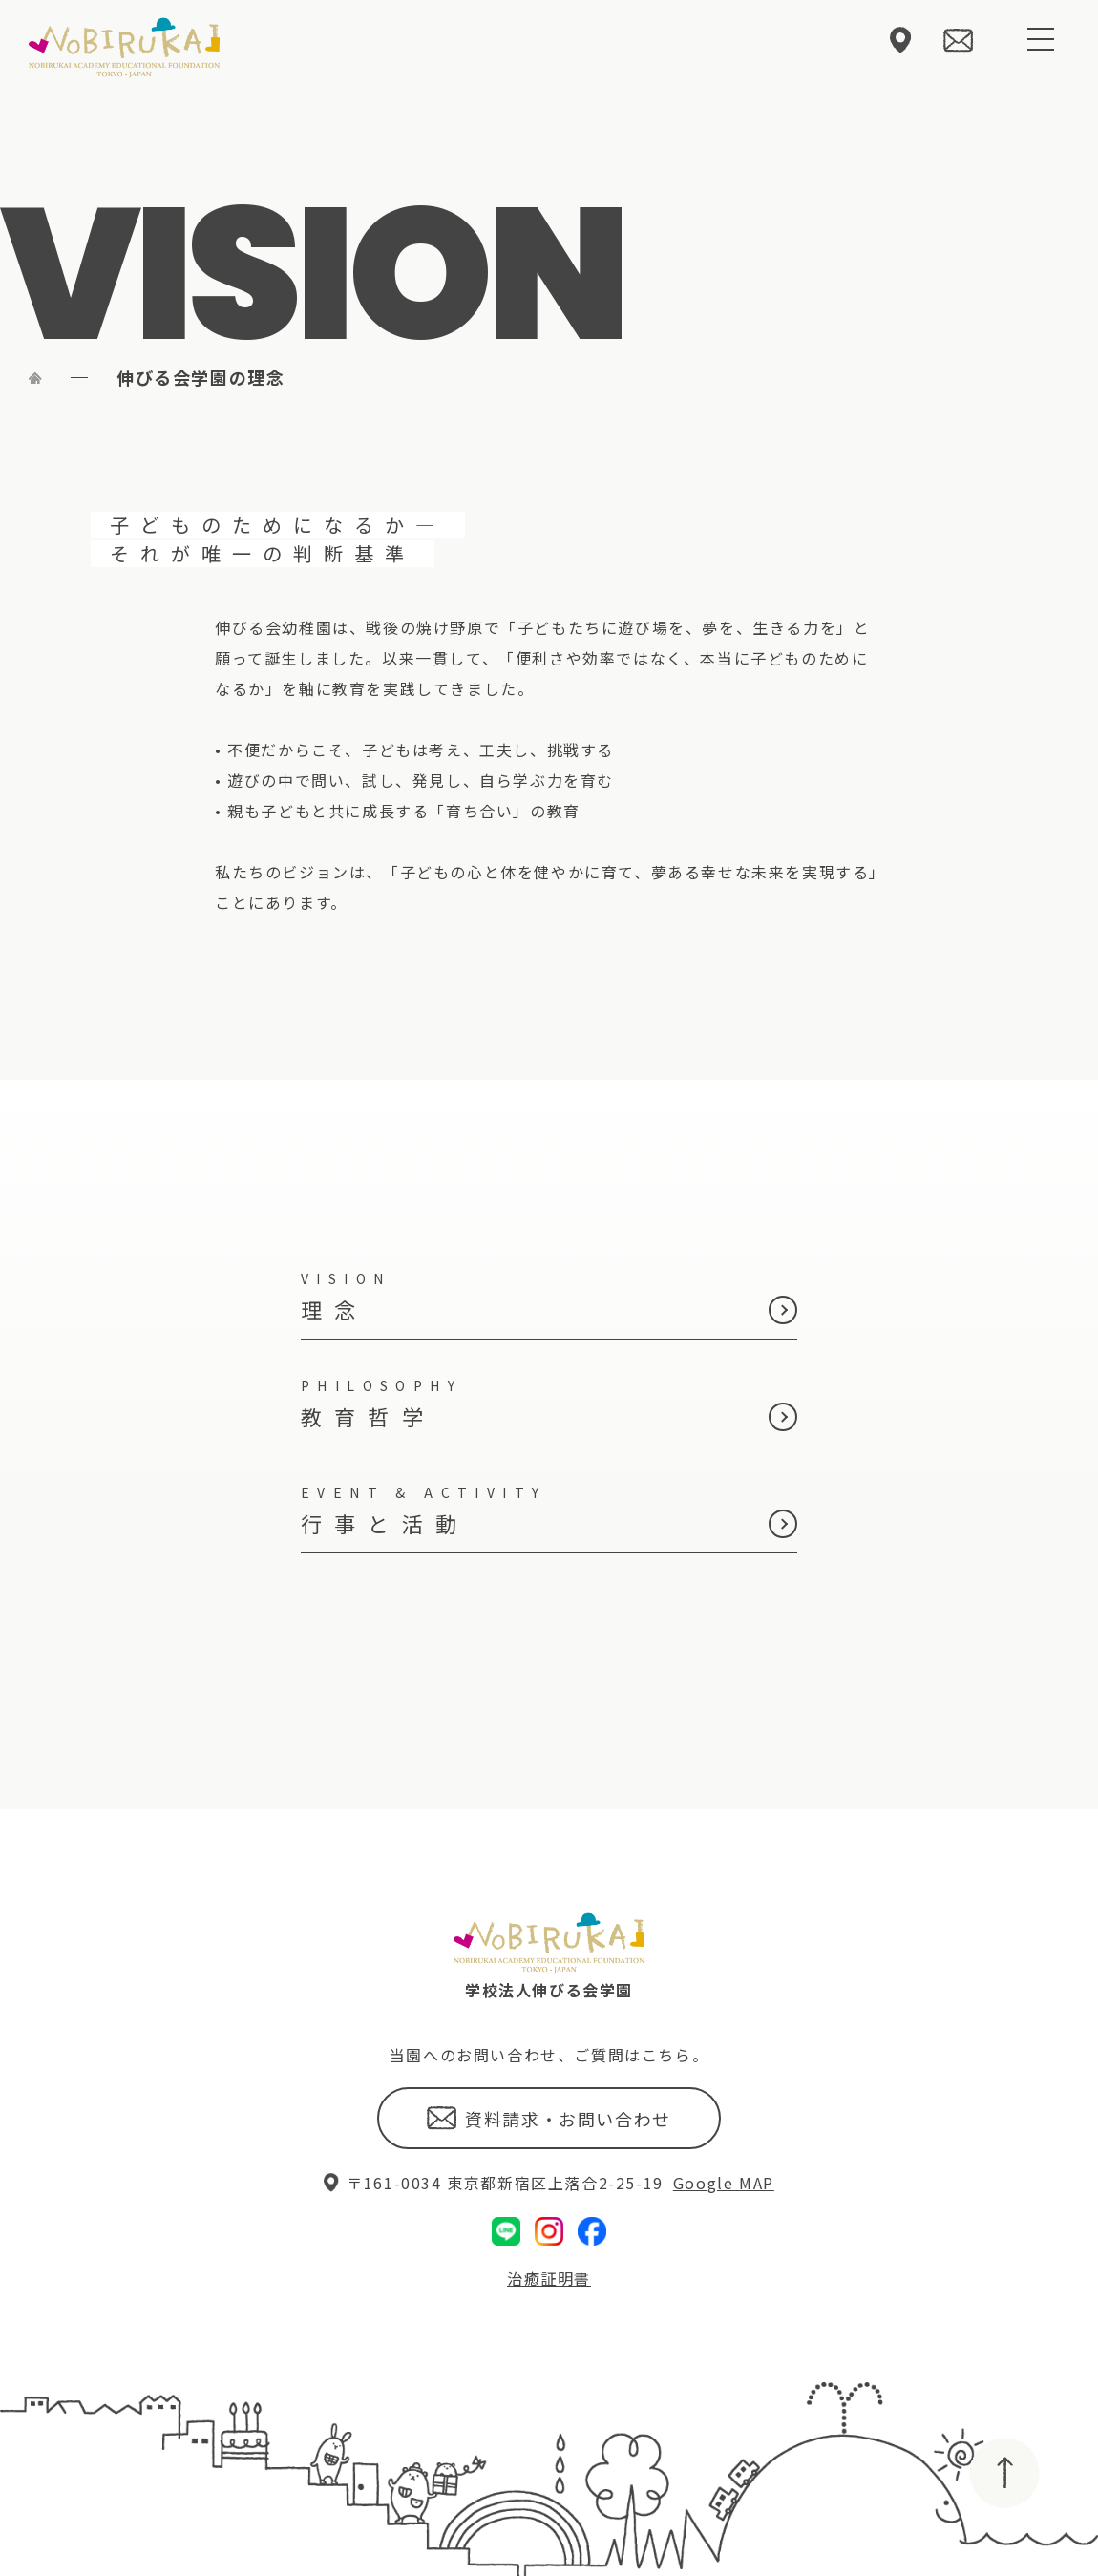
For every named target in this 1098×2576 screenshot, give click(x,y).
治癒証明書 (549, 2213)
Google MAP (723, 2117)
